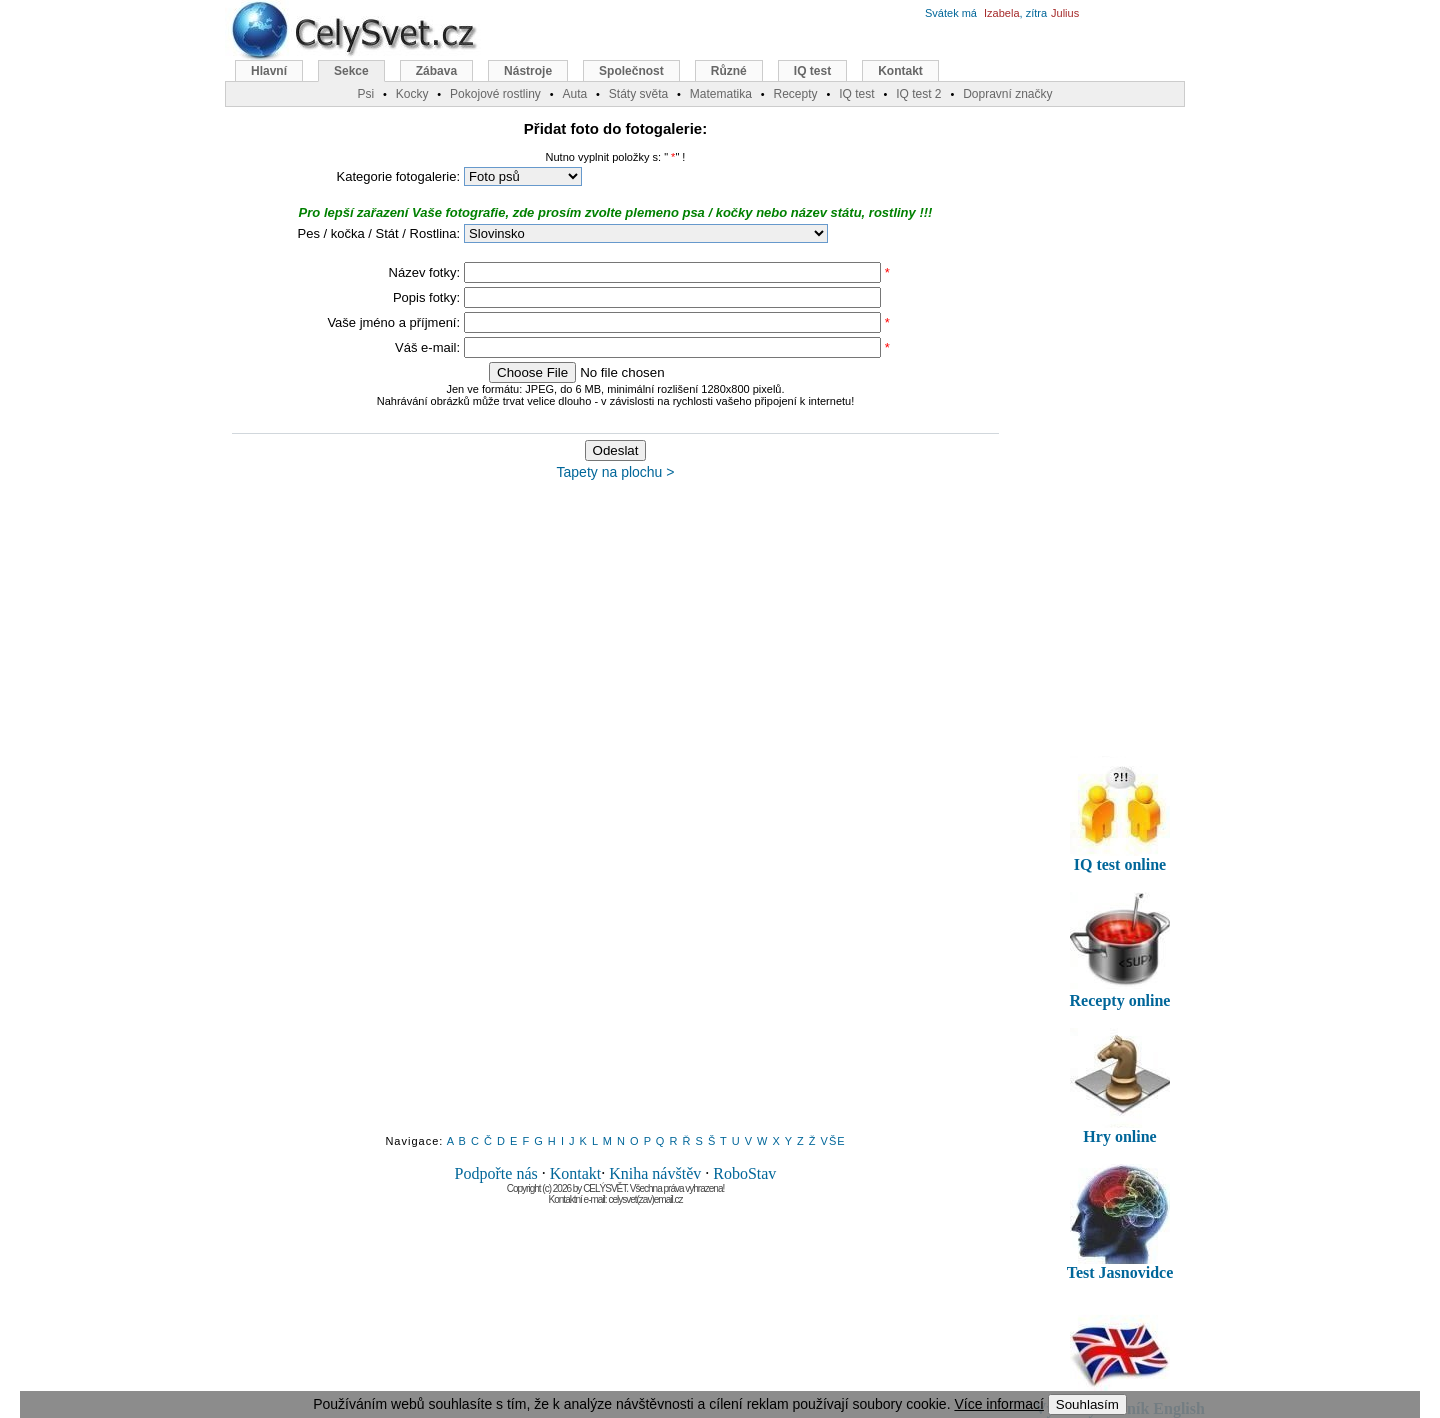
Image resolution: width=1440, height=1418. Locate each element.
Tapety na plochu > (616, 472)
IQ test (812, 71)
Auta (574, 94)
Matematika (721, 94)
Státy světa (638, 94)
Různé (729, 71)
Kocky (412, 94)
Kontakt (576, 1173)
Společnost (631, 71)
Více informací (998, 1404)
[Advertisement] (616, 817)
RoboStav (744, 1173)
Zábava (436, 71)
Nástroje (528, 71)
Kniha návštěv (655, 1173)
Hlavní (269, 71)
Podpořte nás (496, 1173)
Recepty (795, 94)
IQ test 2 (918, 94)
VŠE (833, 1141)
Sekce (351, 71)
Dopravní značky (1007, 94)
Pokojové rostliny (495, 94)
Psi (365, 94)
